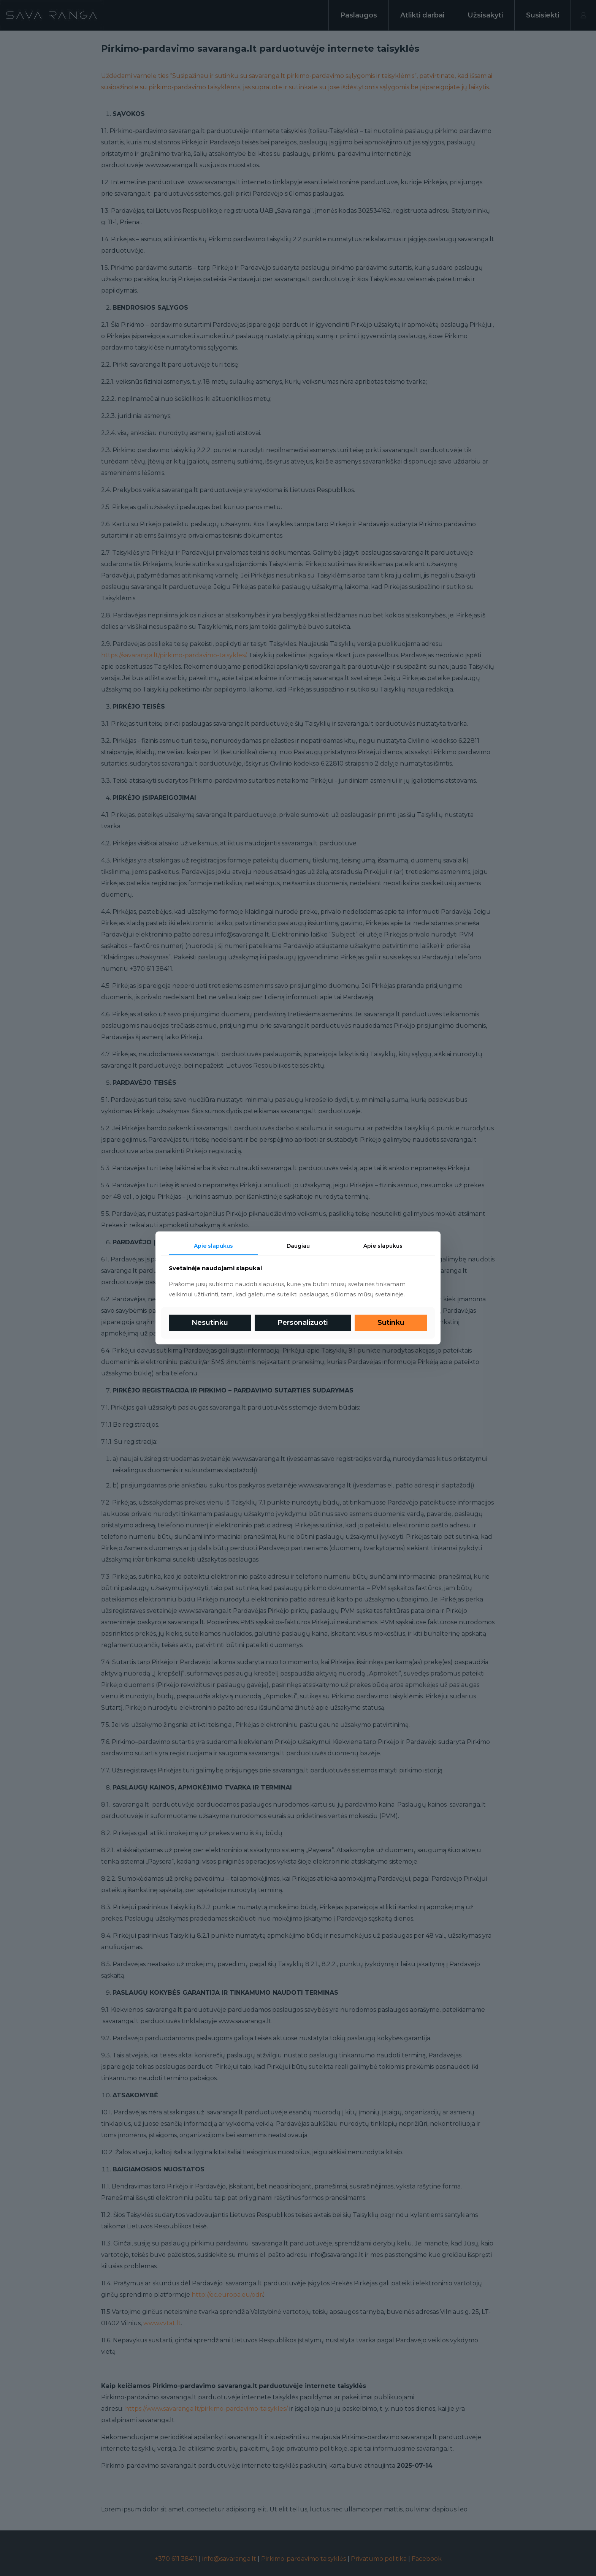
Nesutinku (210, 1322)
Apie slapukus (213, 1245)
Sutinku (390, 1322)
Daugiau (298, 1245)
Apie (383, 1245)
